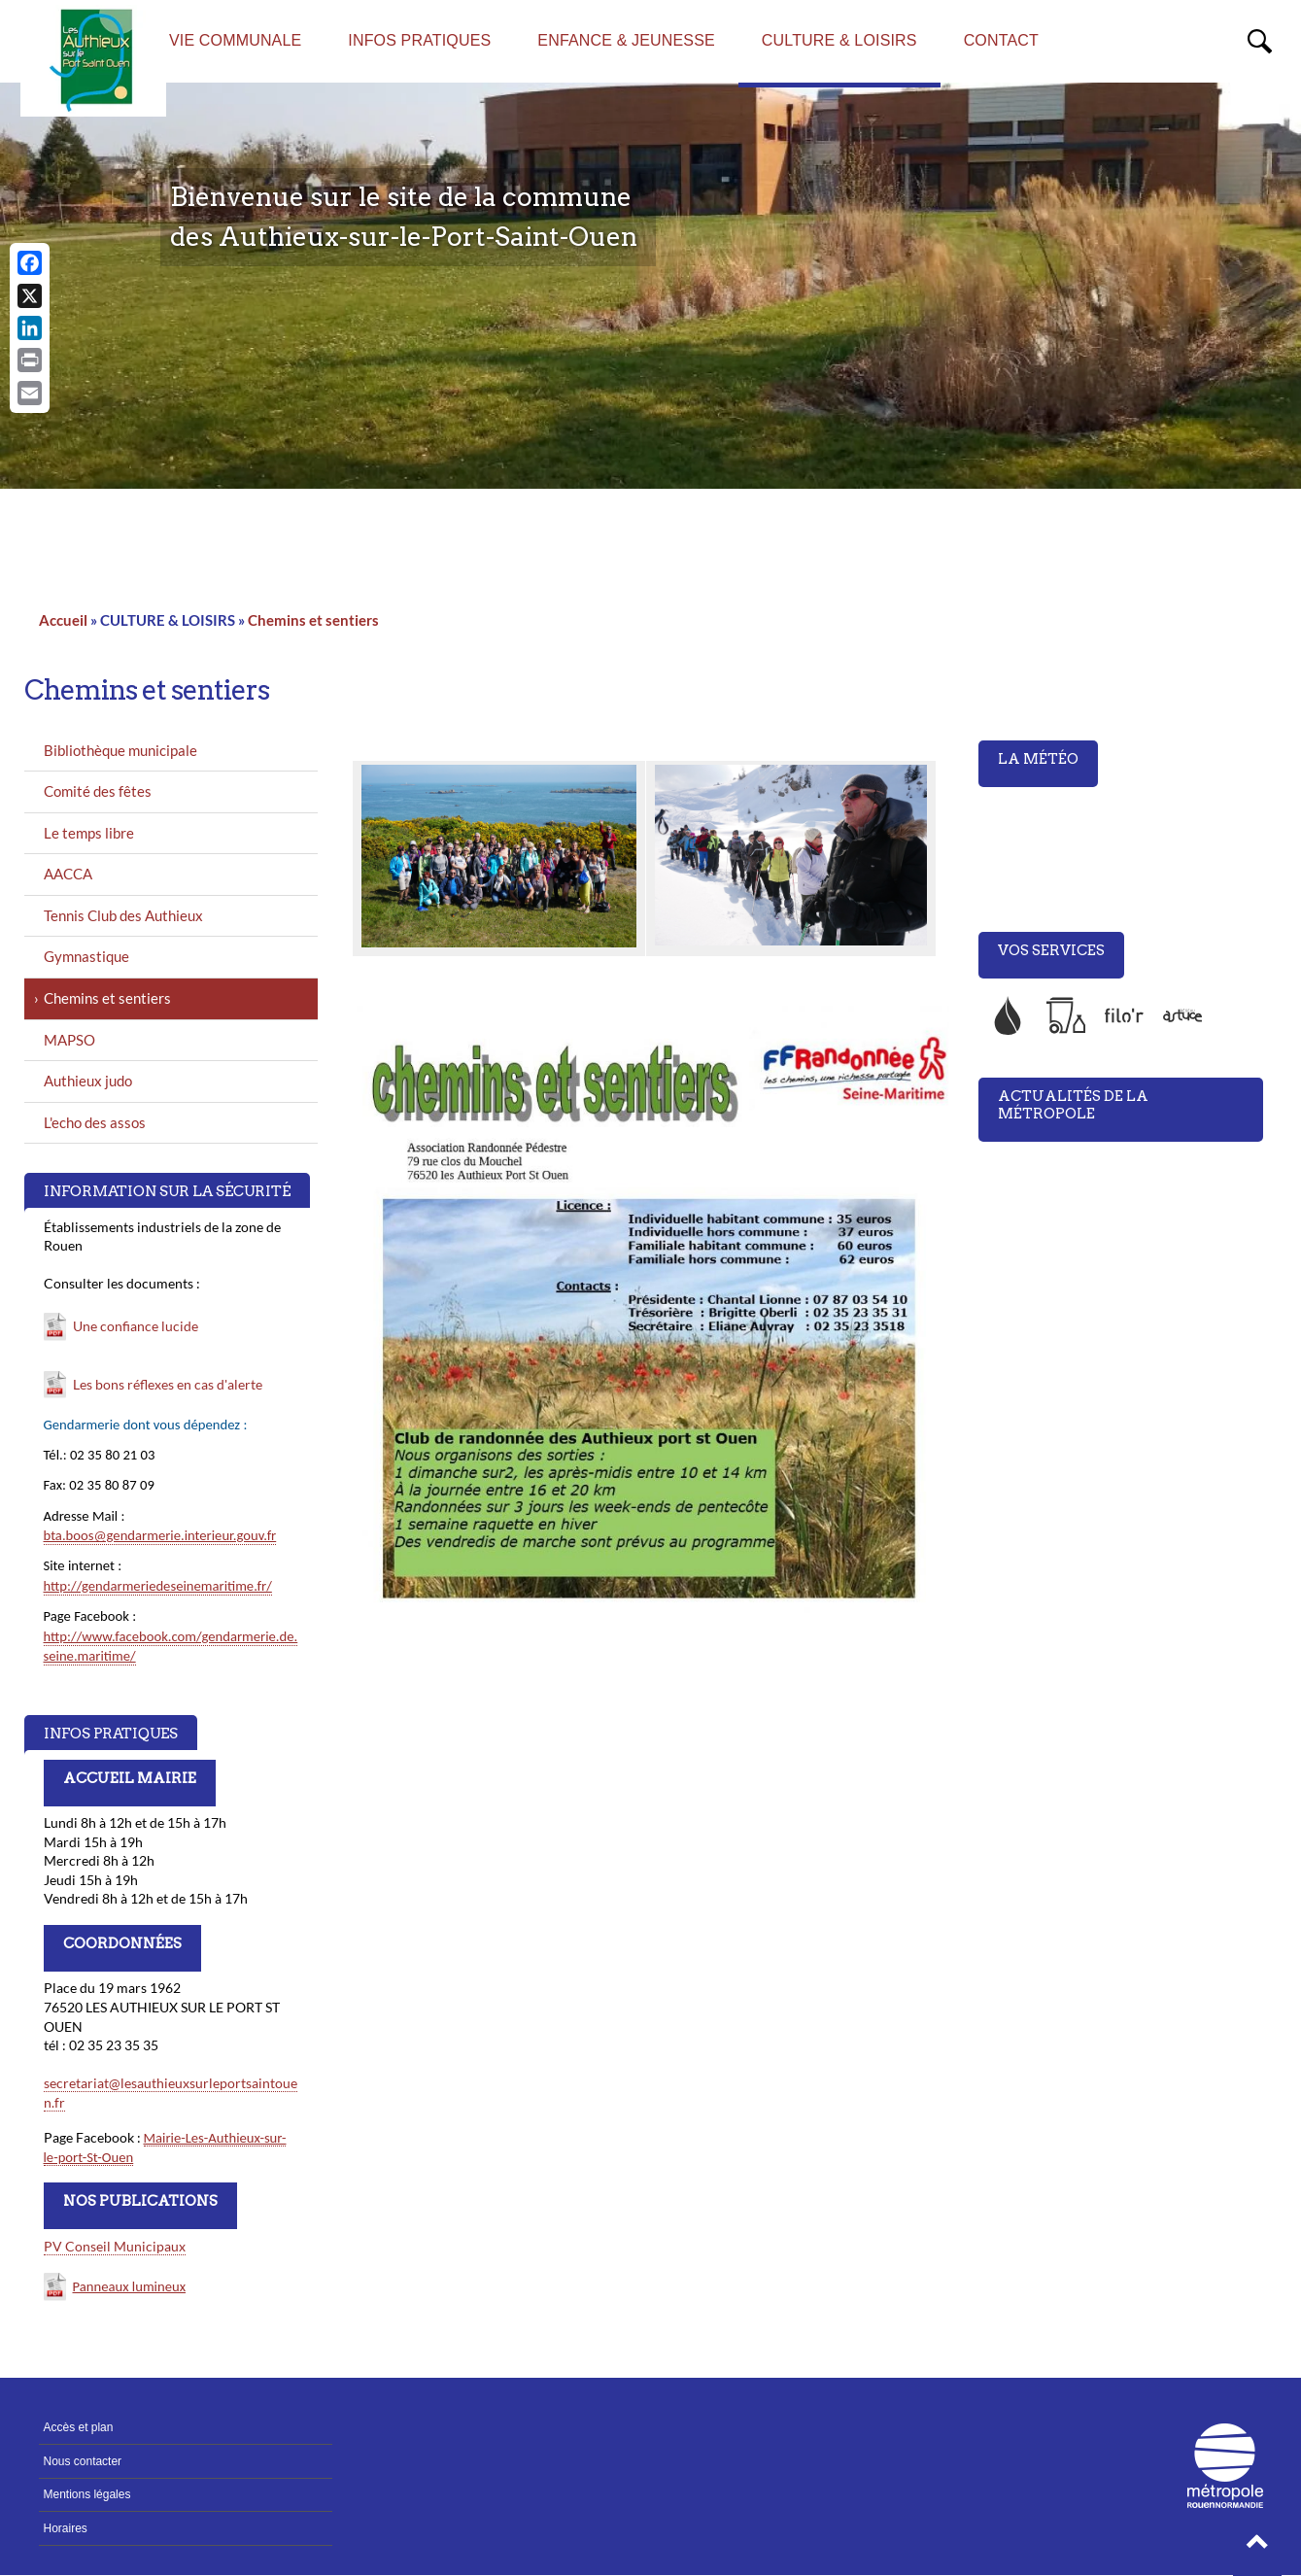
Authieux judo (88, 1080)
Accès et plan (79, 2427)
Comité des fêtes (98, 791)
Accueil (63, 620)
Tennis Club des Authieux (123, 915)
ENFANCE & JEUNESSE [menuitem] (625, 40)
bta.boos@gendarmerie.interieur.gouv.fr (160, 1535)
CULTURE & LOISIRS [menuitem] (839, 40)
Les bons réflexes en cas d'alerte (167, 1384)
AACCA (68, 873)
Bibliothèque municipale (120, 750)
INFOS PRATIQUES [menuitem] (419, 40)
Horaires (65, 2528)
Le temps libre (89, 832)
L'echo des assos (95, 1122)
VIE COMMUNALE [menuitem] (235, 40)
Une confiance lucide (135, 1326)
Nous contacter (83, 2461)
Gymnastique (86, 956)
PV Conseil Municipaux (115, 2246)
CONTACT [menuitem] (1001, 40)
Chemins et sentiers (313, 620)
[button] (1257, 2547)
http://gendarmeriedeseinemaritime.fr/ (158, 1586)
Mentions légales (87, 2494)
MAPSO (69, 1039)
